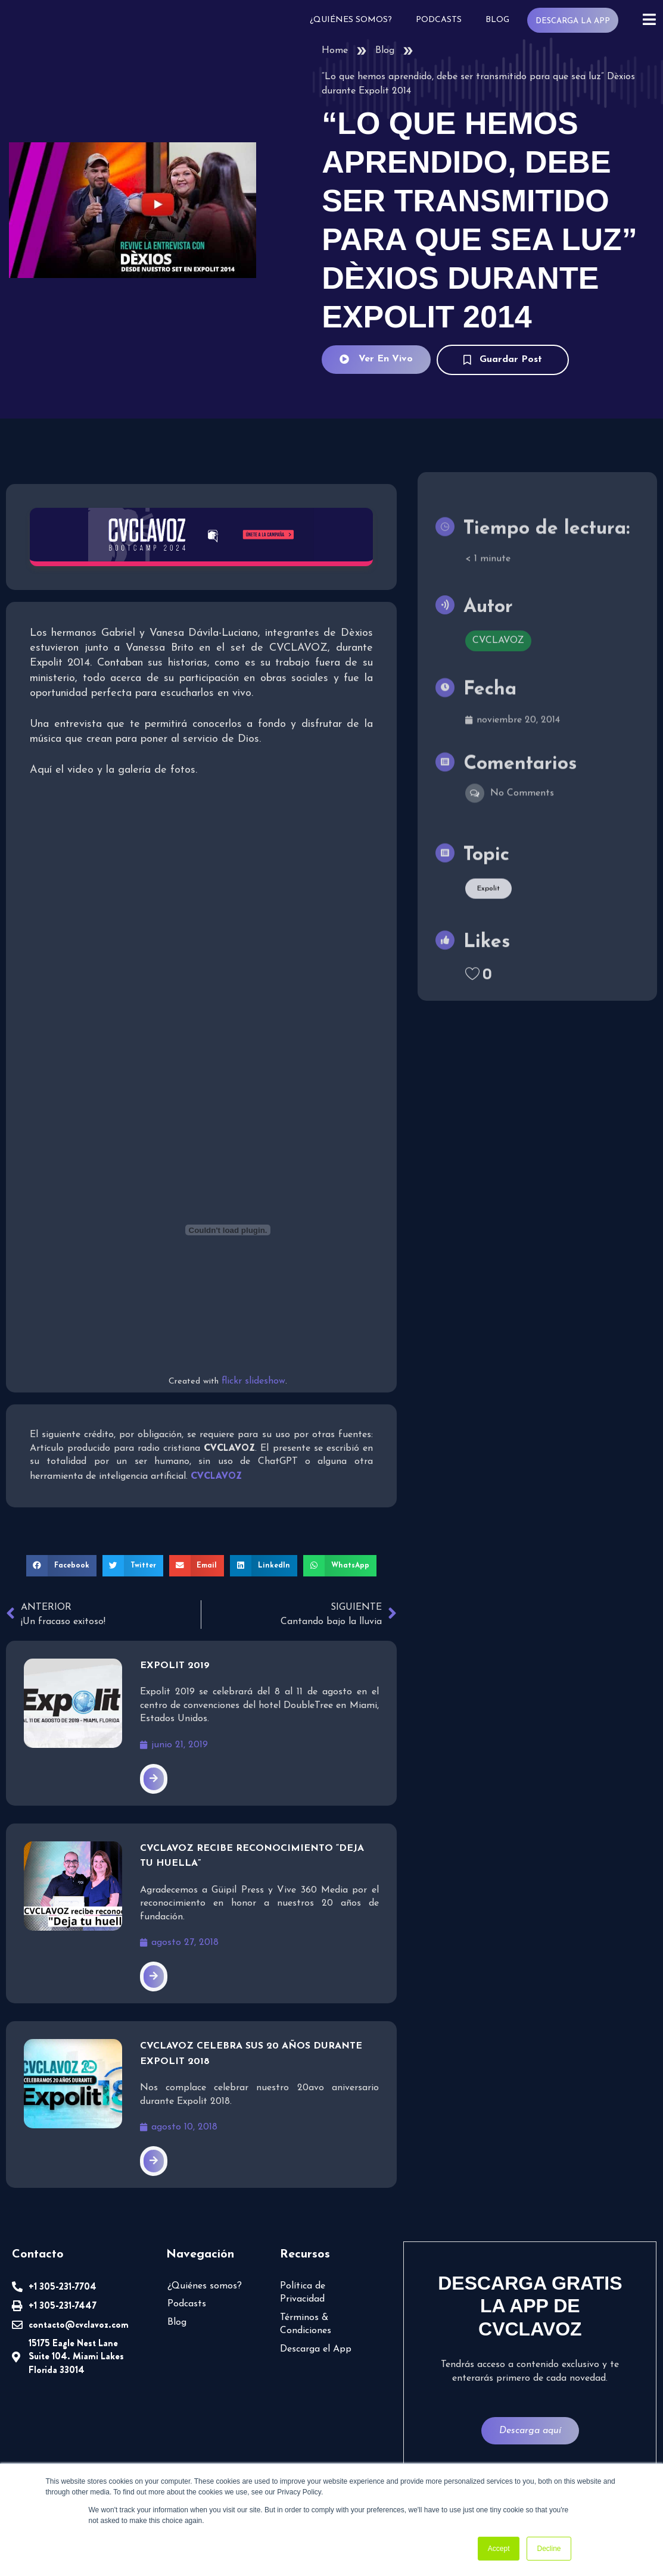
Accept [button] (499, 2548)
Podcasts (439, 19)
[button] (61, 1565)
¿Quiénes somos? (351, 19)
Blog (497, 19)
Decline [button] (549, 2548)
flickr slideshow (253, 1381)
